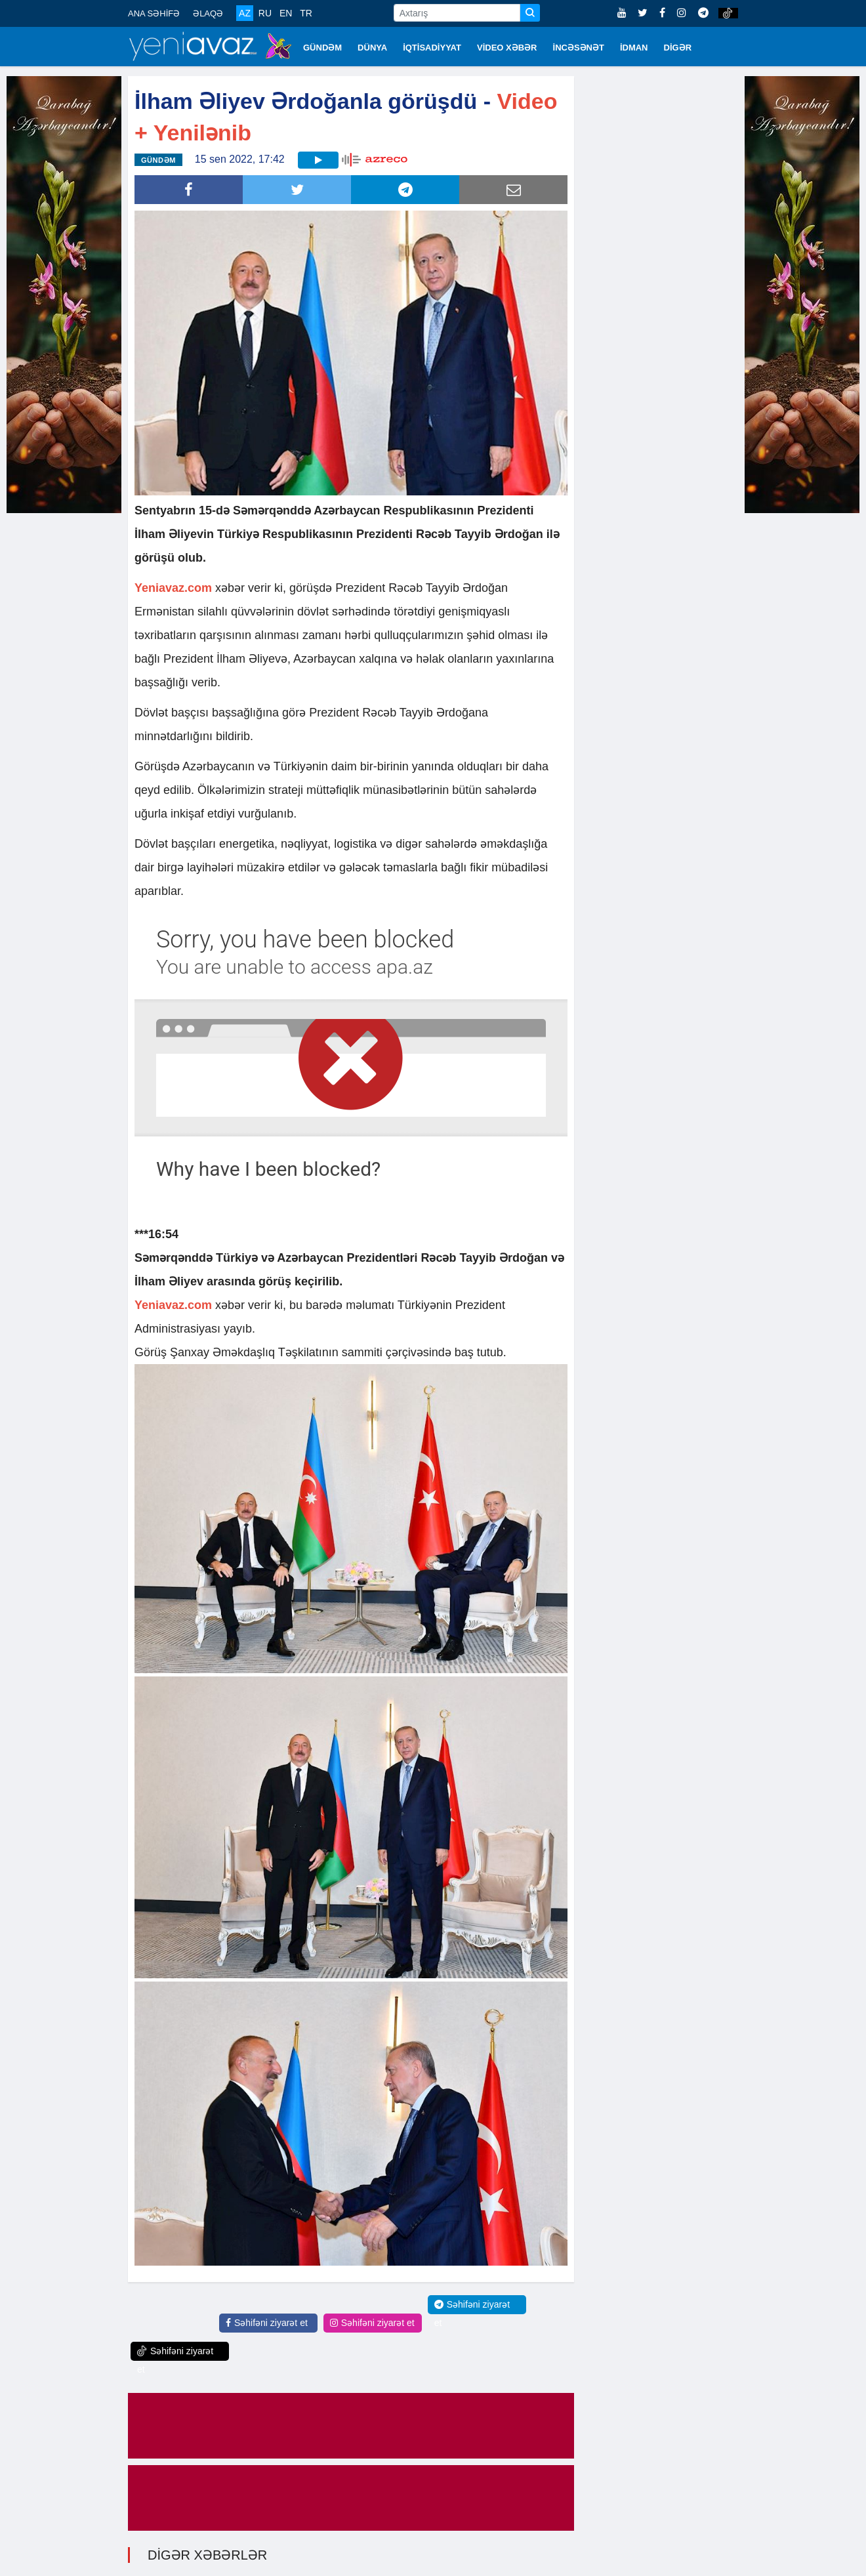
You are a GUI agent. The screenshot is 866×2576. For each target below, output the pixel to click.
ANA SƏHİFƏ (154, 13)
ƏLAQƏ (208, 13)
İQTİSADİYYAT (432, 47)
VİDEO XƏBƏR (507, 47)
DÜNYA (372, 47)
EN (285, 13)
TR (306, 13)
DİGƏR (678, 47)
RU (265, 13)
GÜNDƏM (322, 47)
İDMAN (634, 47)
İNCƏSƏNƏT (578, 47)
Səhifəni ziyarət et (267, 2322)
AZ (245, 13)
